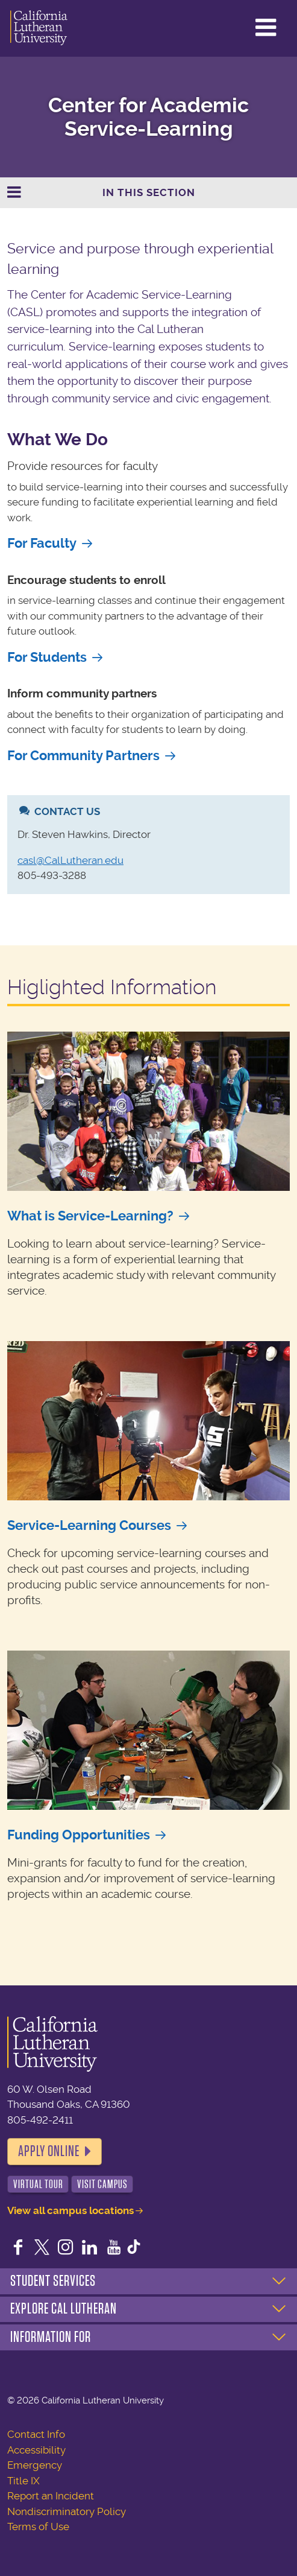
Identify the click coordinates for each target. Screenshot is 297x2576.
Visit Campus (102, 2184)
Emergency (34, 2465)
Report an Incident (50, 2496)
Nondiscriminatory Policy (66, 2511)
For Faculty (42, 543)
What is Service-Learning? (90, 1216)
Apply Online (49, 2151)
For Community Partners (83, 755)
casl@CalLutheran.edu (70, 860)
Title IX (23, 2481)
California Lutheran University (38, 28)
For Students (47, 657)
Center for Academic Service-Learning (148, 117)
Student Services (53, 2281)
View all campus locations (70, 2210)
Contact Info (36, 2434)
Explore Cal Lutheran (63, 2308)
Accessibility (36, 2450)
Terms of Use (38, 2526)
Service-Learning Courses (89, 1525)
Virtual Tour (38, 2184)
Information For (50, 2337)
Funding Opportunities (78, 1835)
